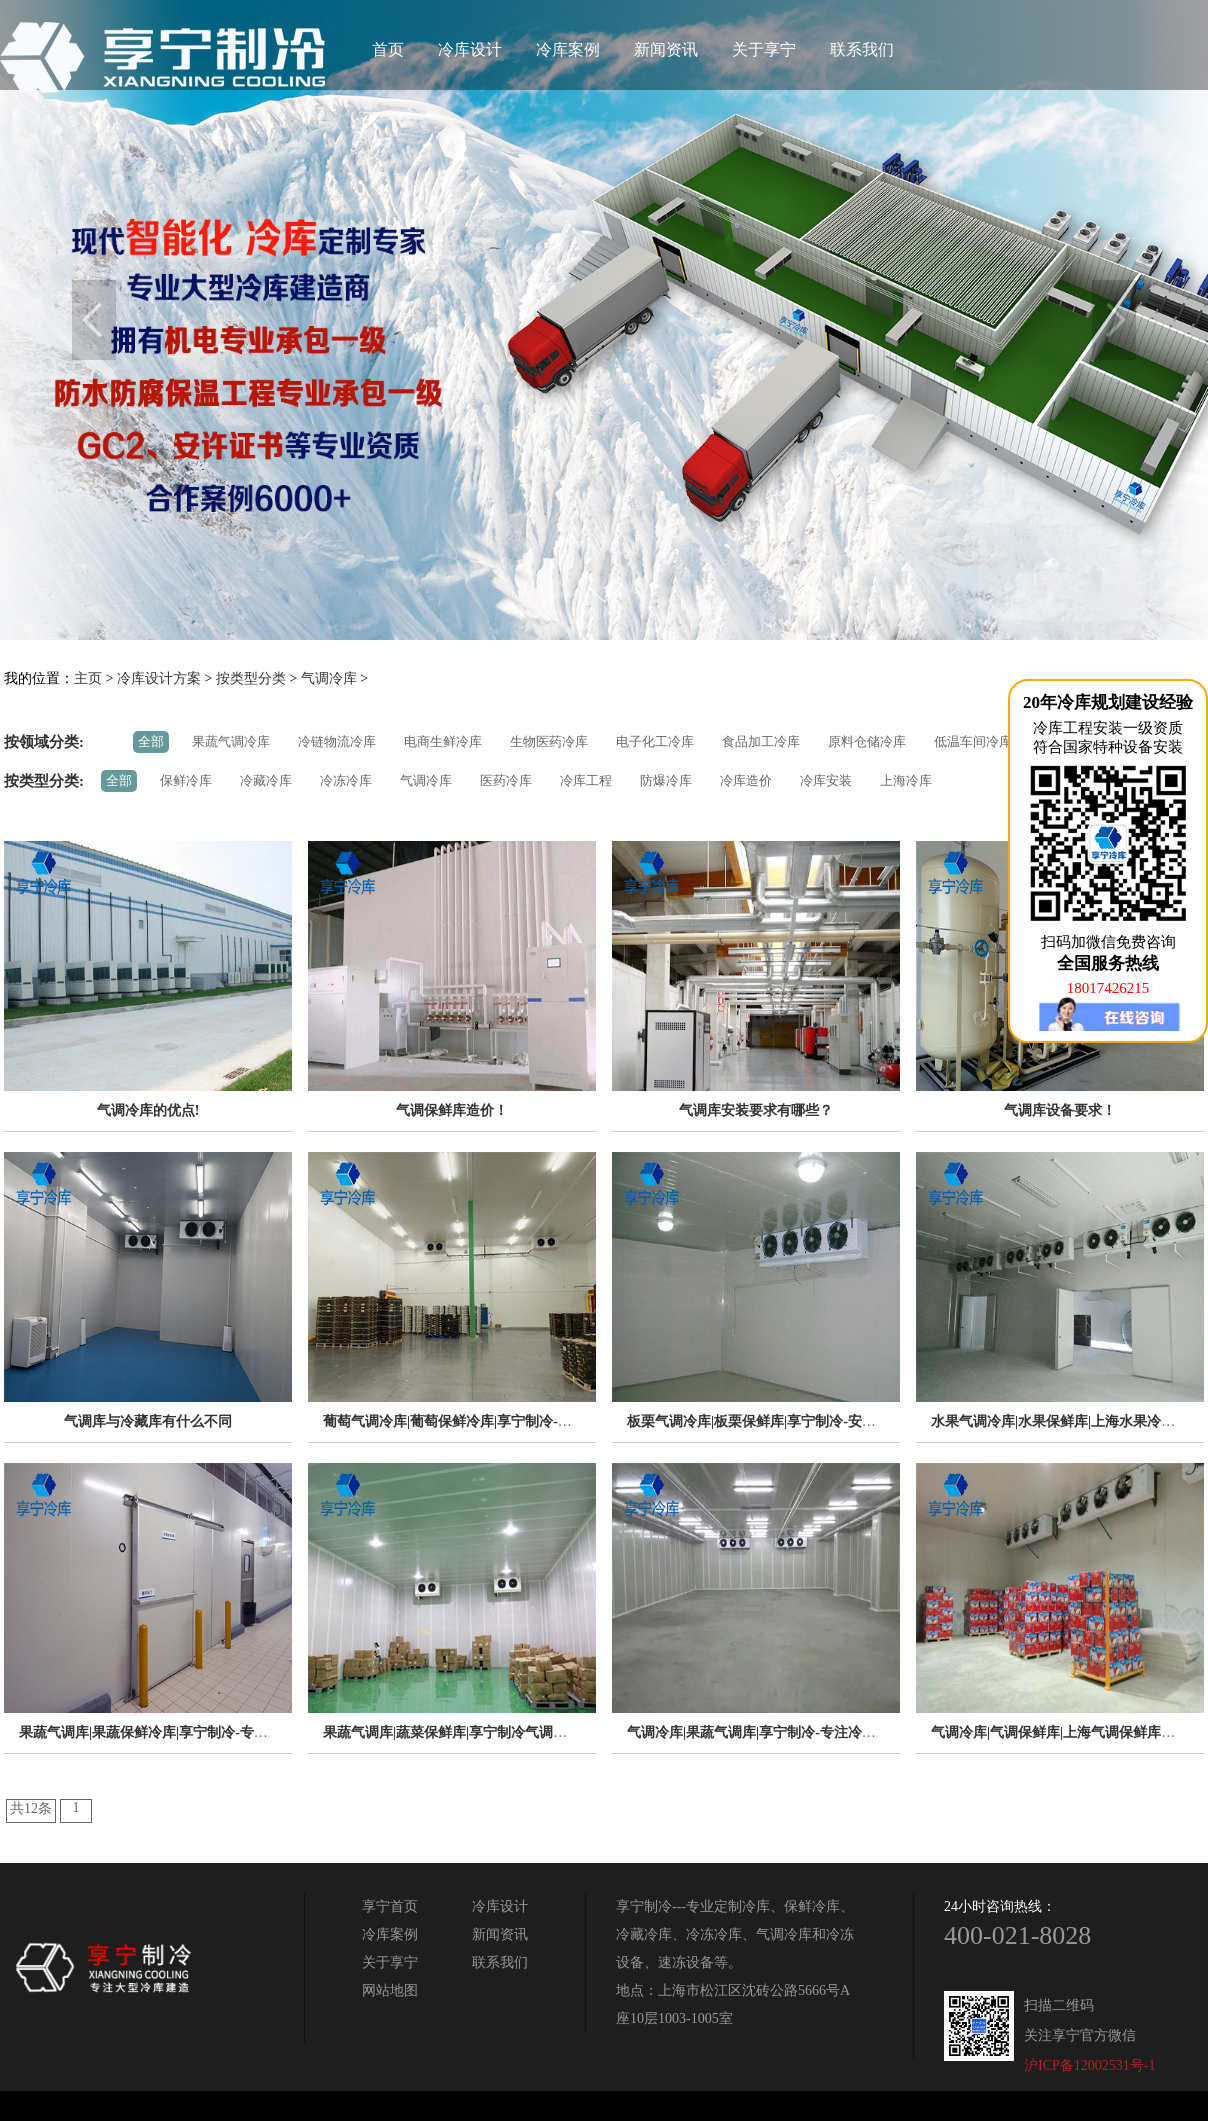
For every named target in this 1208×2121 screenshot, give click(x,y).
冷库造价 (746, 780)
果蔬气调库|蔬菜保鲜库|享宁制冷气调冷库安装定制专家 (494, 1732)
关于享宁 (764, 49)
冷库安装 (826, 780)
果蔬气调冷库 (231, 741)
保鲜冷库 (186, 780)
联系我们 (862, 49)
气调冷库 (329, 678)
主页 (88, 678)
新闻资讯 (666, 49)
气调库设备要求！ (1060, 1110)
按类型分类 (251, 678)
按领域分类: (44, 742)
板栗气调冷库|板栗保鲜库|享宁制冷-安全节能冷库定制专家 (807, 1421)
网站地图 (390, 1990)
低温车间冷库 (973, 741)
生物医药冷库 (549, 741)
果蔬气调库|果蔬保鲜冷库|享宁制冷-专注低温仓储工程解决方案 (213, 1732)
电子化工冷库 (655, 741)
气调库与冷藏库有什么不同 (148, 1421)
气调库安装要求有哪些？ (756, 1110)
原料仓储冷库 (867, 741)
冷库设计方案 (159, 678)
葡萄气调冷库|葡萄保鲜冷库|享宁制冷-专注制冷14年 (482, 1421)
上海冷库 (906, 780)
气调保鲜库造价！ (452, 1110)
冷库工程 (586, 780)
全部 (151, 741)
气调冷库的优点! (148, 1110)
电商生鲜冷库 (443, 741)
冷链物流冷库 (337, 741)
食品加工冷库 (761, 741)
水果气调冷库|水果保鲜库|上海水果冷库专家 (1067, 1421)
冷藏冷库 (266, 780)
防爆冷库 (666, 780)
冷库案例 (568, 49)
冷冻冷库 (346, 780)
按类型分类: (44, 781)
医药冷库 (506, 780)
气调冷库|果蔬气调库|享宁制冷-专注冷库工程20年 (779, 1732)
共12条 (31, 1808)
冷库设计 (470, 49)
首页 (388, 49)
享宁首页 (390, 1906)
